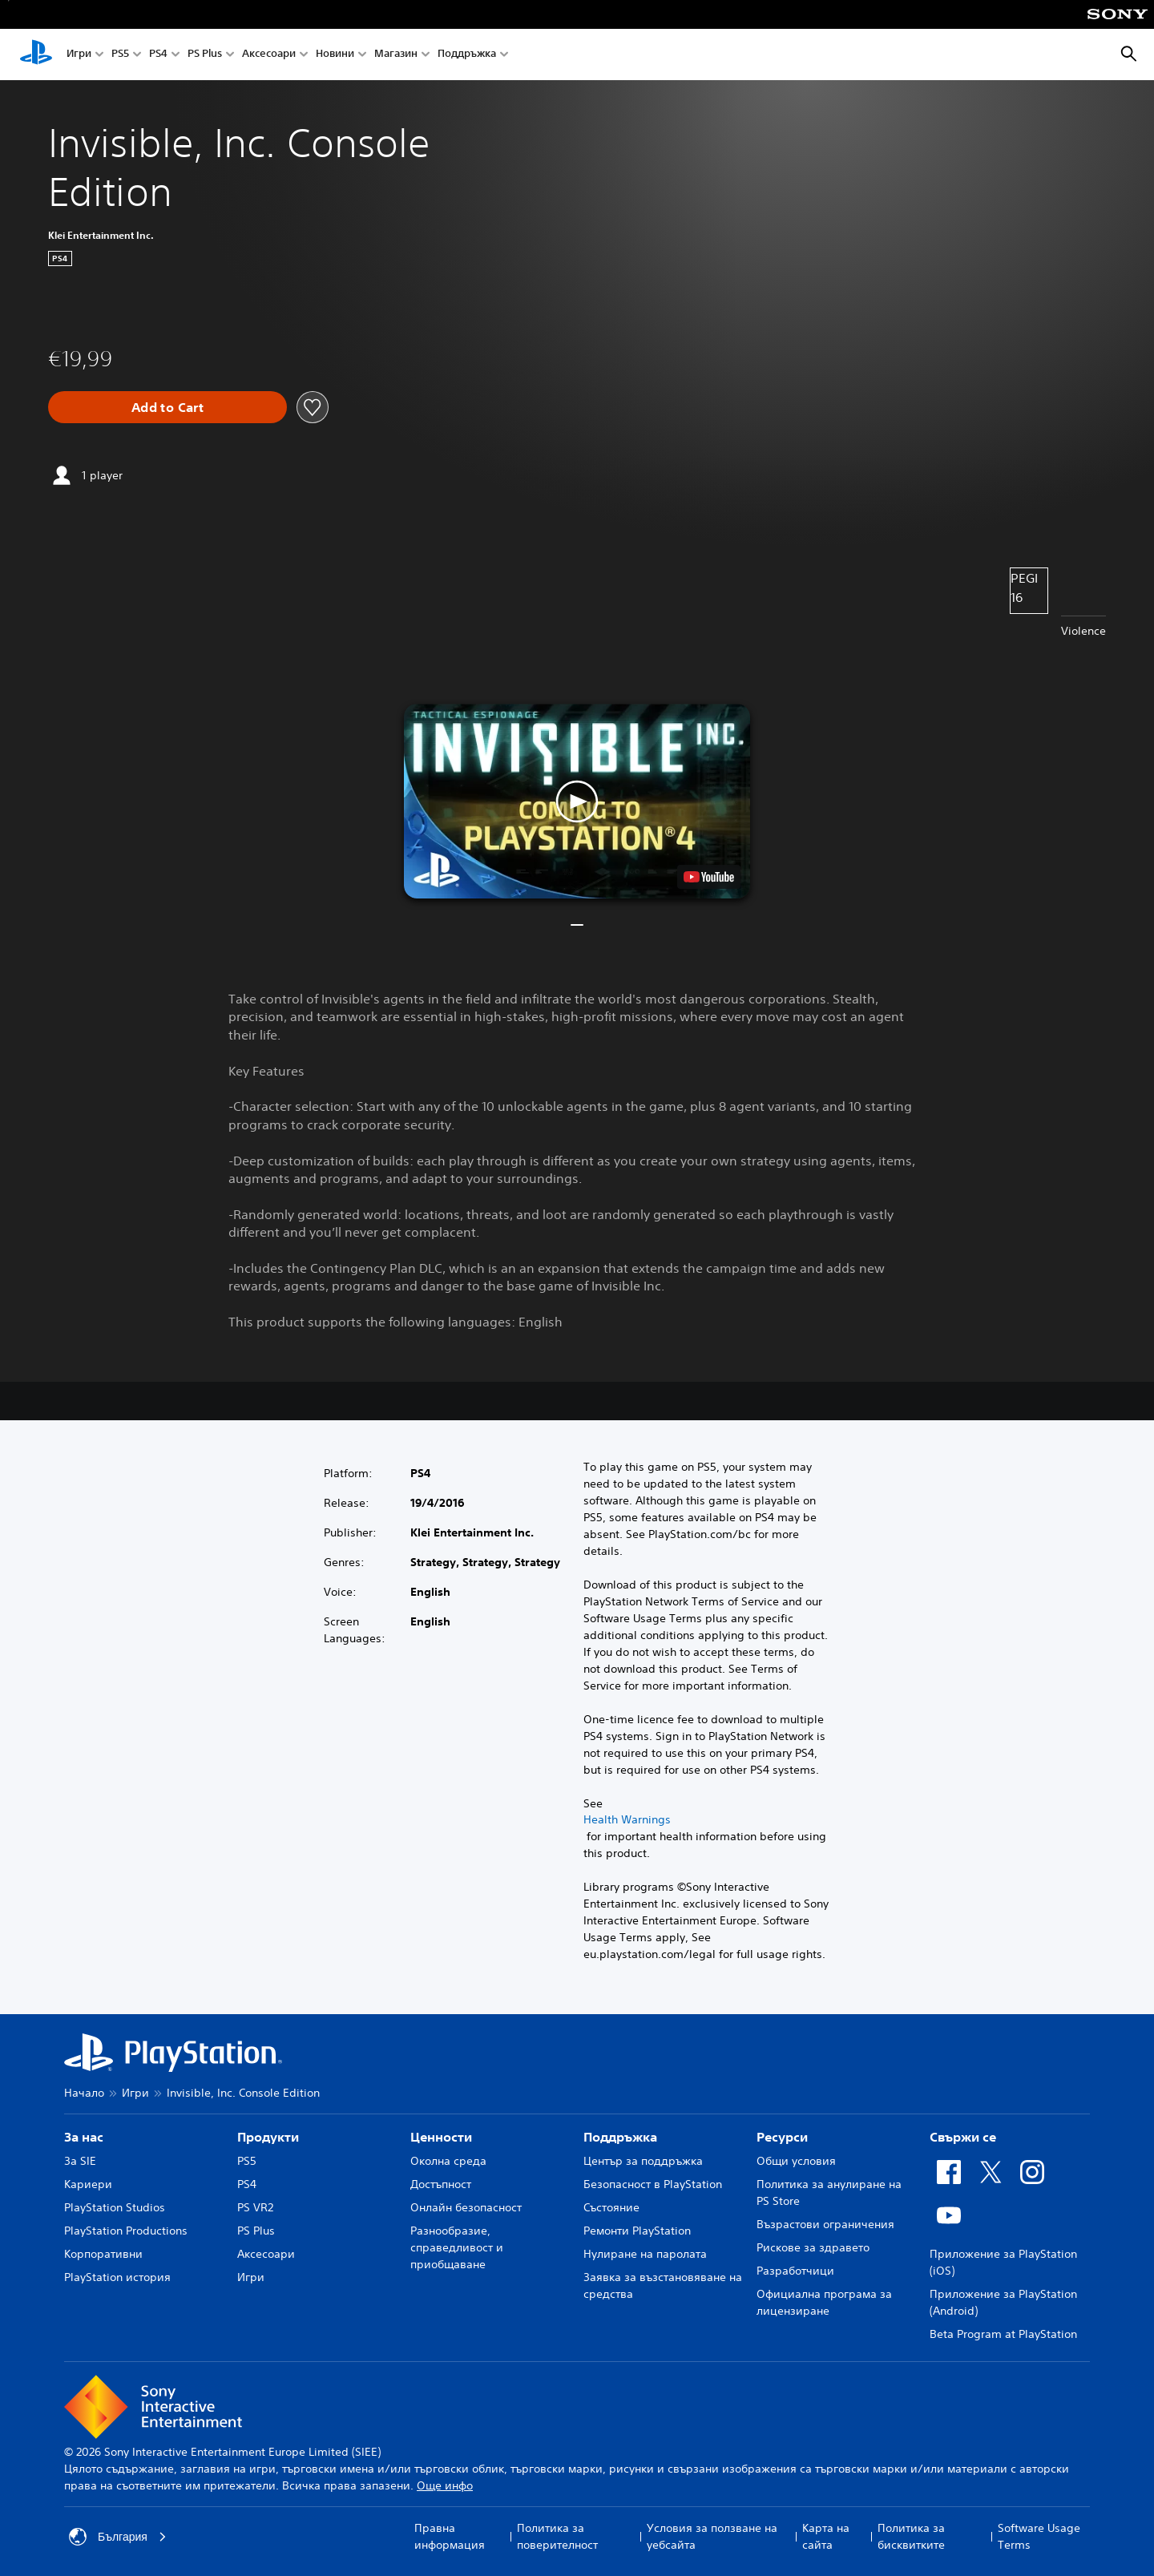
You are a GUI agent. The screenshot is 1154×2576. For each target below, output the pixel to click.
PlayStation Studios (114, 2207)
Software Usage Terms (1039, 2536)
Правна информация (449, 2536)
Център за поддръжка (643, 2161)
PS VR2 (255, 2207)
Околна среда (448, 2161)
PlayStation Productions (126, 2230)
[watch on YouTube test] (708, 877)
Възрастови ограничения (825, 2224)
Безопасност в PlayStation (652, 2184)
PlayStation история (117, 2277)
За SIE (80, 2161)
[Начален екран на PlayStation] (36, 54)
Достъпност (440, 2184)
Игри (79, 55)
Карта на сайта (825, 2536)
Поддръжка (467, 55)
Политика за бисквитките (911, 2536)
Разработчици (795, 2270)
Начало (84, 2092)
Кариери (88, 2184)
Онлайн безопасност (466, 2207)
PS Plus (205, 55)
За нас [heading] (83, 2137)
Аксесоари (269, 55)
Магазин (396, 55)
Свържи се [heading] (963, 2137)
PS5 (120, 55)
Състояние (611, 2207)
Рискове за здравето (813, 2247)
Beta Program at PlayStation (1003, 2334)
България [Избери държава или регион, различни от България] (117, 2536)
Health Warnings (627, 1819)
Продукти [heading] (268, 2137)
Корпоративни (103, 2254)
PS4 (158, 55)
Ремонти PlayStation (637, 2230)
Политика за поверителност (557, 2536)
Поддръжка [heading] (620, 2137)
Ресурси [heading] (782, 2137)
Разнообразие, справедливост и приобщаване (456, 2247)
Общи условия (796, 2161)
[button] (577, 801)
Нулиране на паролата (645, 2254)
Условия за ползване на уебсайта (712, 2536)
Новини (335, 55)
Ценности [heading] (441, 2137)
